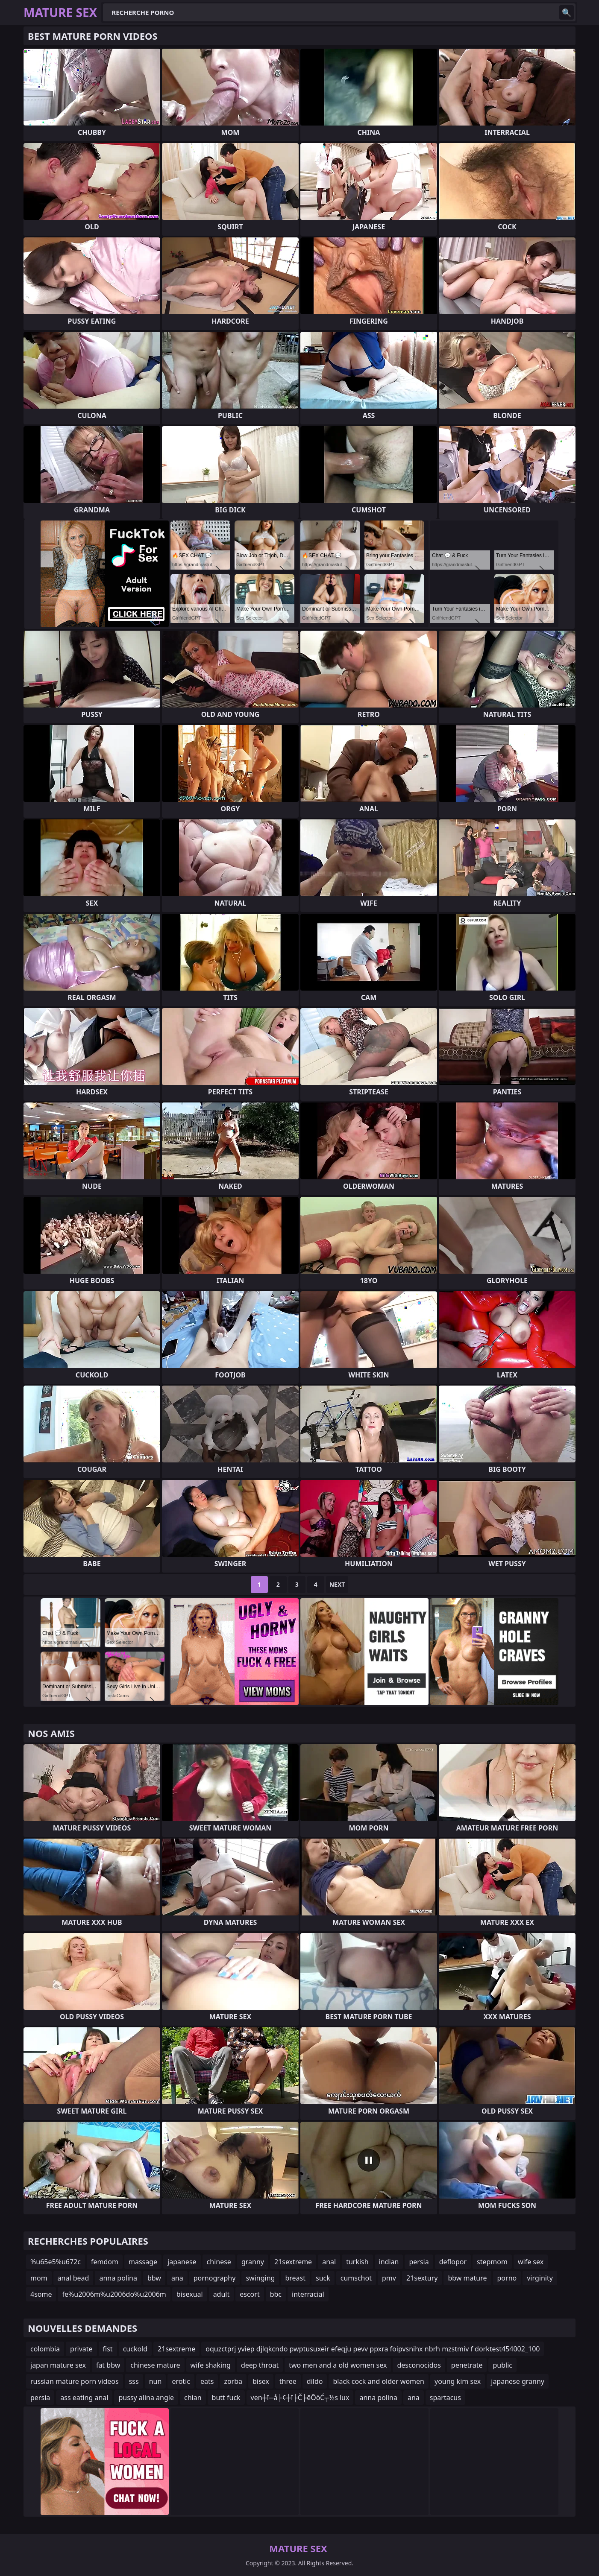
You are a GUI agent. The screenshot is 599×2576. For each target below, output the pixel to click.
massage (143, 2261)
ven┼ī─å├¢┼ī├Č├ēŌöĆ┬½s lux (300, 2397)
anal (329, 2261)
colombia (45, 2349)
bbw (154, 2278)
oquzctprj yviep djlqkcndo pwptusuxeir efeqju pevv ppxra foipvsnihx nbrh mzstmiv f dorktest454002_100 (373, 2349)
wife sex (530, 2261)
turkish (357, 2261)
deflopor (453, 2261)
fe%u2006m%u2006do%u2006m (114, 2294)
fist (108, 2349)
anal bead (73, 2278)
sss (134, 2381)
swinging (260, 2278)
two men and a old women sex (338, 2365)
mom (38, 2278)
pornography (215, 2278)
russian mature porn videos (74, 2381)
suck (323, 2278)
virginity (540, 2278)
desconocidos (418, 2365)
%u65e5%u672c (55, 2261)
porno (507, 2278)
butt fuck (226, 2397)
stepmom (492, 2261)
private (81, 2349)
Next (337, 1584)
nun (155, 2381)
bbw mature (467, 2278)
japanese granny (517, 2381)
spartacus (445, 2397)
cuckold (135, 2349)
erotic (181, 2381)
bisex (261, 2381)
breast (295, 2278)
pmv (389, 2278)
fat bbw (108, 2365)
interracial (308, 2294)
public (502, 2365)
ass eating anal (84, 2397)
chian (193, 2397)
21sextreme (293, 2261)
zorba (233, 2381)
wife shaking (211, 2365)
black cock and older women (378, 2381)
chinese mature (155, 2365)
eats (207, 2381)
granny (252, 2261)
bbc (276, 2294)
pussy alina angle (146, 2397)
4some (41, 2294)
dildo (315, 2381)
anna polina (118, 2278)
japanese (182, 2261)
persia (419, 2261)
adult (221, 2294)
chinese (219, 2261)
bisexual (189, 2294)
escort (249, 2294)
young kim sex (458, 2381)
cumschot (356, 2278)
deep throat (260, 2365)
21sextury (422, 2278)
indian (389, 2261)
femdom (104, 2261)
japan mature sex (58, 2365)
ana (177, 2278)
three (288, 2381)
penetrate (467, 2365)
